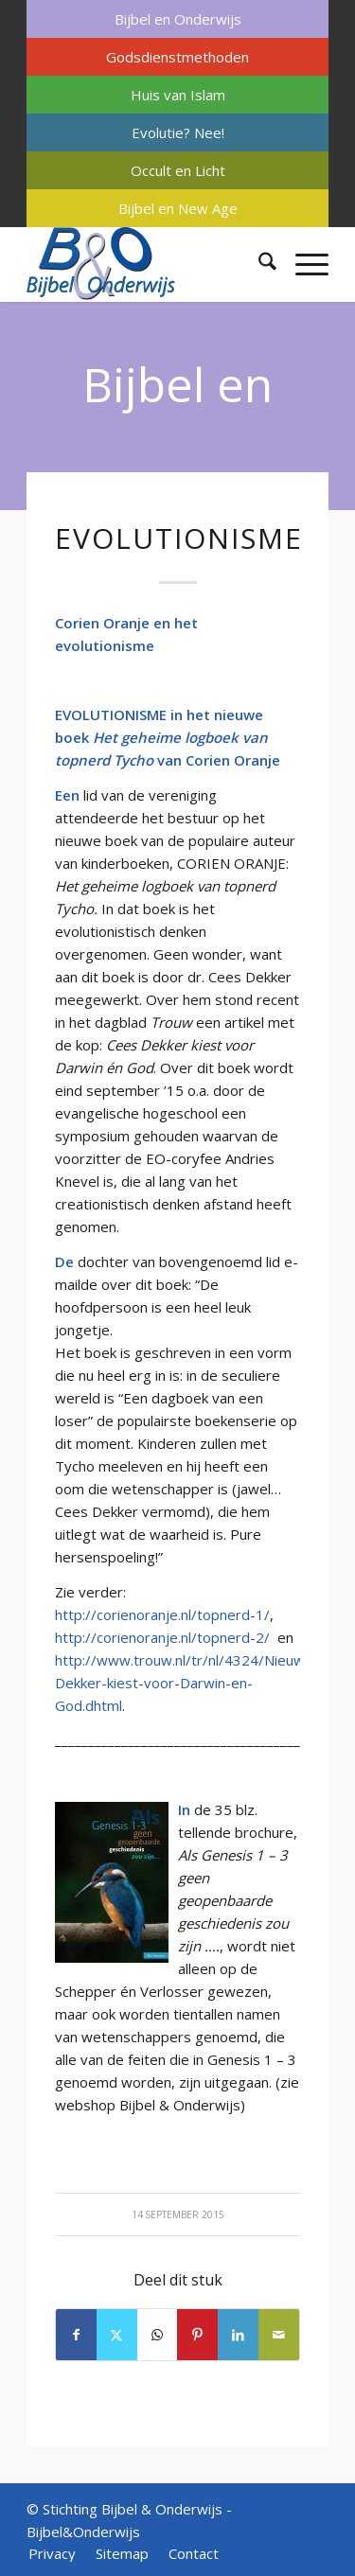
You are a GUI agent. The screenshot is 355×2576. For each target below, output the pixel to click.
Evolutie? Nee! (178, 132)
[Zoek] (258, 264)
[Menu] (302, 264)
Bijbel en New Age (178, 208)
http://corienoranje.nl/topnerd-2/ (162, 1637)
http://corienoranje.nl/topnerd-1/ (162, 1614)
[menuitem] (177, 19)
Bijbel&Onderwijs (83, 2531)
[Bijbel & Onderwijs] (147, 264)
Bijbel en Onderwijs (178, 18)
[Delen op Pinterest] (197, 2334)
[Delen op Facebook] (76, 2334)
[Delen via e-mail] (278, 2334)
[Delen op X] (117, 2334)
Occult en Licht (178, 170)
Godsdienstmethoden (177, 56)
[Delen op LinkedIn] (238, 2334)
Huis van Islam (178, 94)
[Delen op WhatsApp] (157, 2334)
